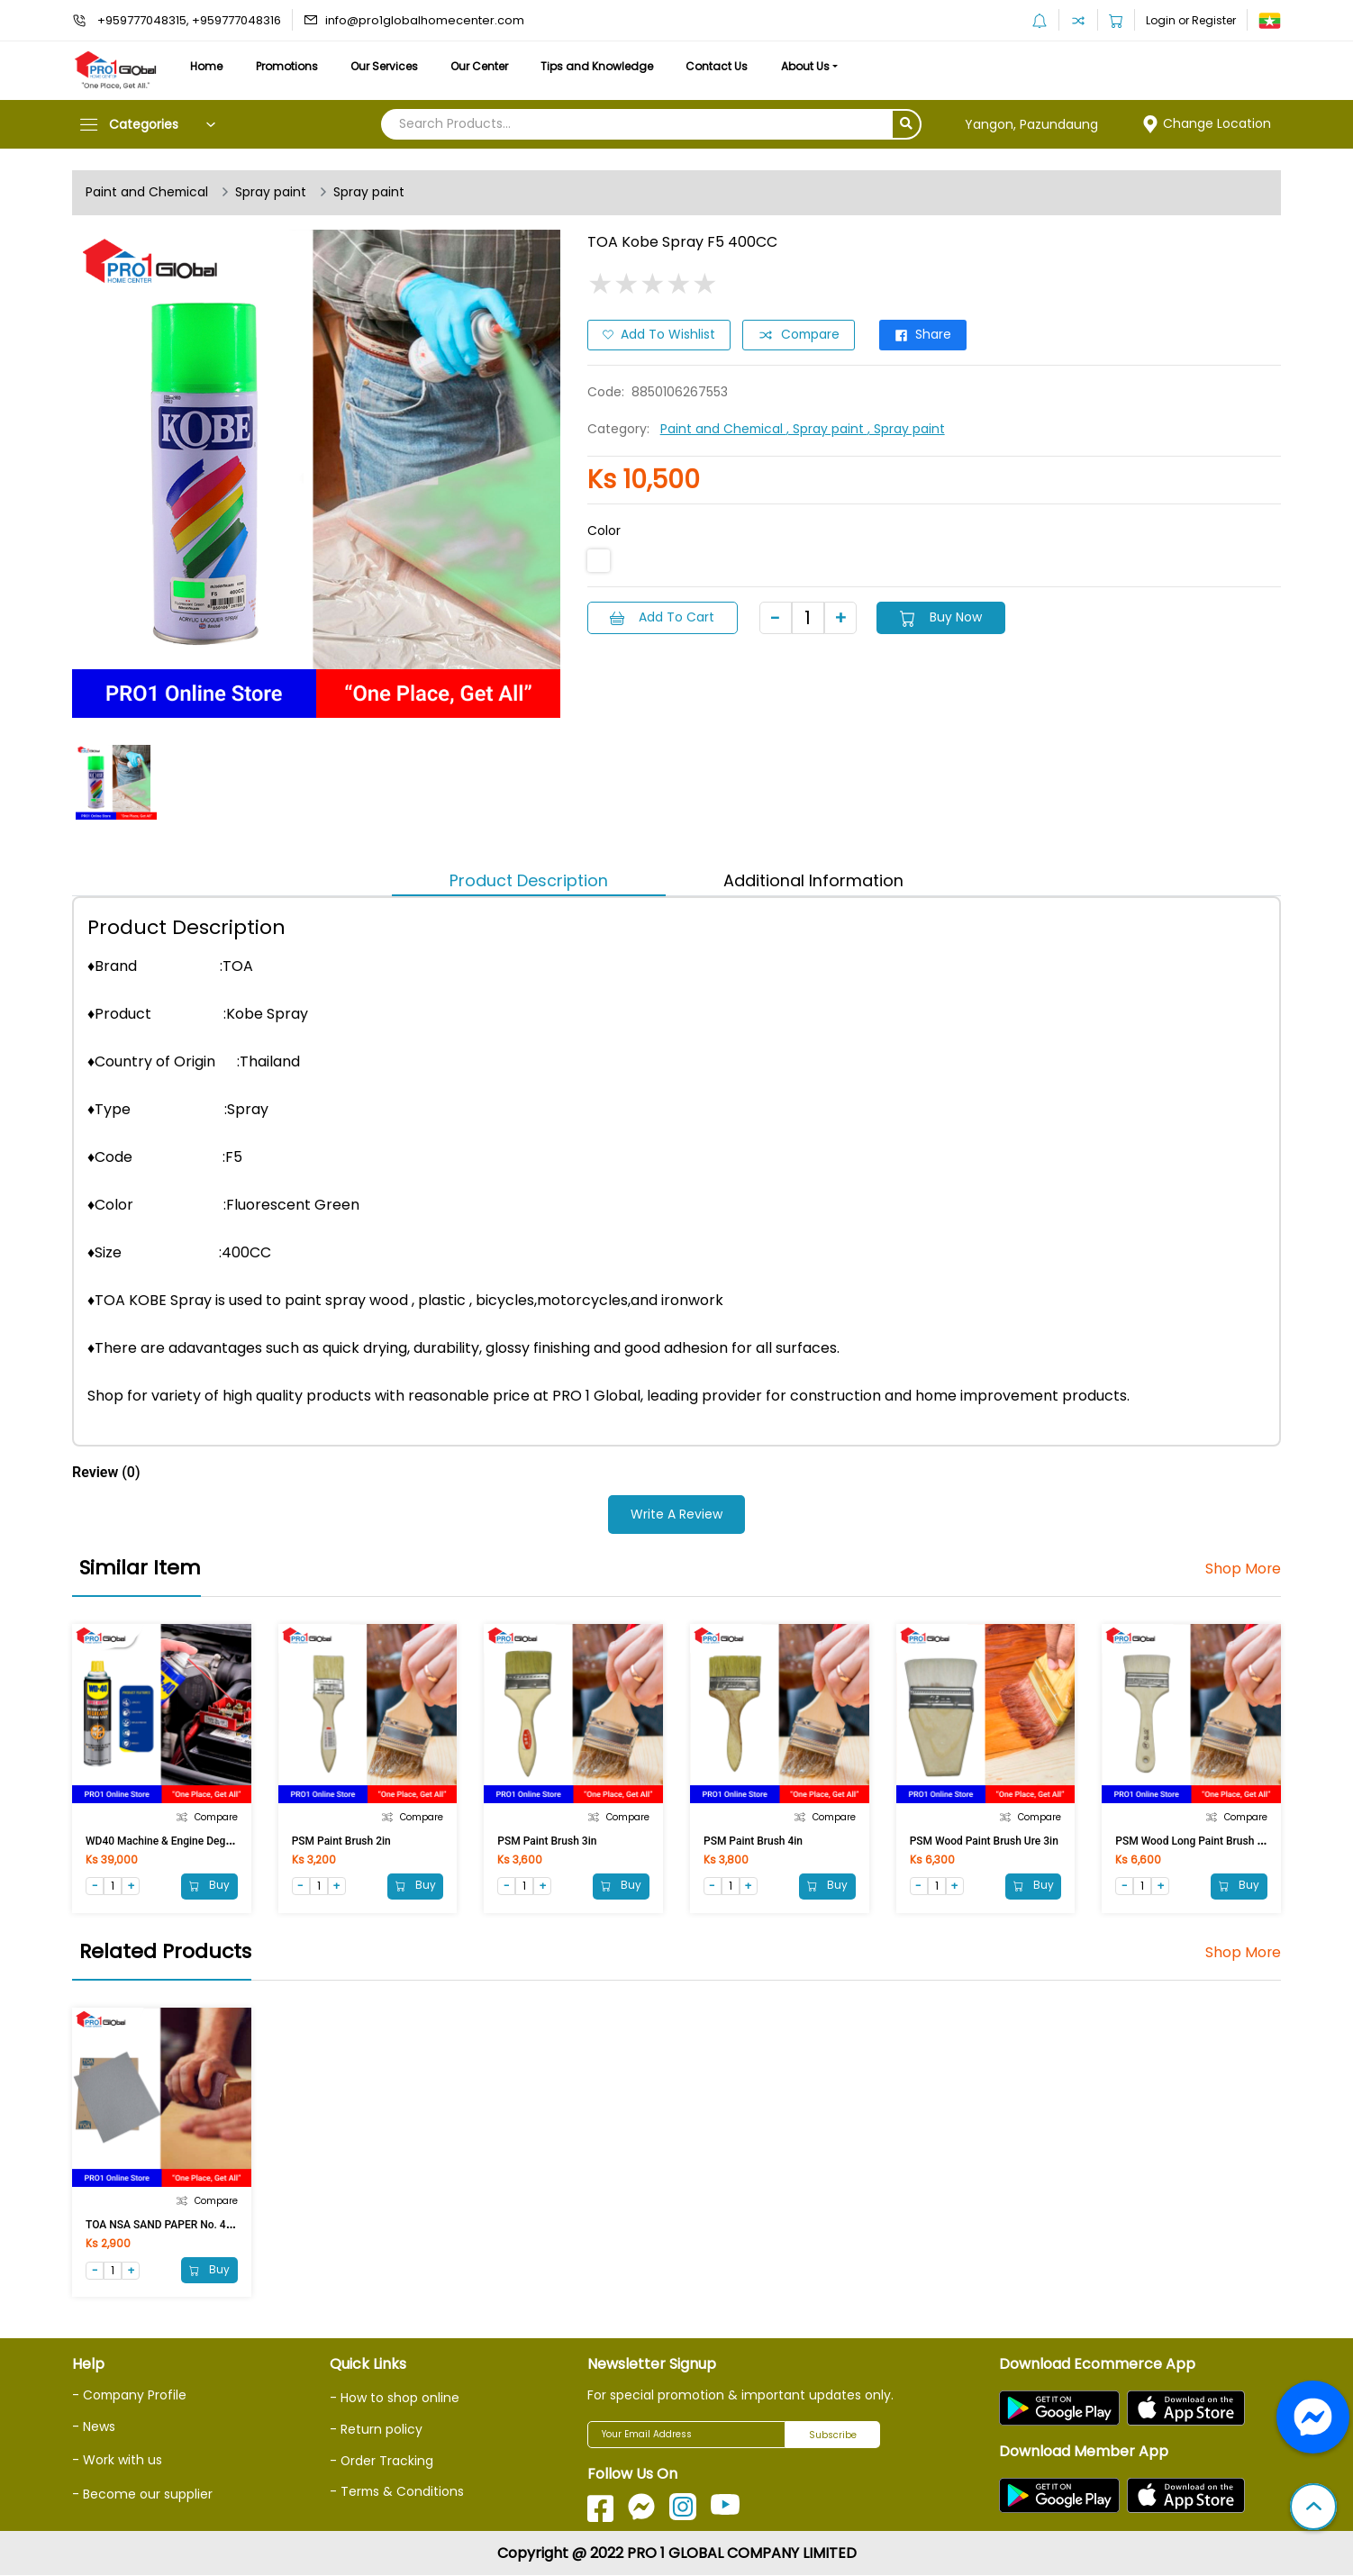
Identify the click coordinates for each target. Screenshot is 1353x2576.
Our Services (388, 66)
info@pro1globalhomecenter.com (424, 20)
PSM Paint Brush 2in (341, 1840)
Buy (209, 1885)
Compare (800, 335)
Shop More (1242, 1569)
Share (926, 335)
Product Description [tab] (528, 880)
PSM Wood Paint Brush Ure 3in (984, 1840)
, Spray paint (828, 429)
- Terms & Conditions (398, 2491)
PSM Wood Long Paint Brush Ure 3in (1203, 1840)
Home (207, 66)
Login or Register (1191, 20)
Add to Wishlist (659, 335)
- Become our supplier (142, 2494)
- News (93, 2426)
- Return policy (376, 2430)
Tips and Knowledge (605, 66)
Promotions (290, 66)
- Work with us (117, 2460)
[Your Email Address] (686, 2435)
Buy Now (944, 617)
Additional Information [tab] (813, 880)
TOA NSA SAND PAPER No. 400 (162, 2224)
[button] (1313, 2508)
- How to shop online (394, 2399)
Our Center (486, 66)
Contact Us (727, 66)
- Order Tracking (382, 2461)
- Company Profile (130, 2396)
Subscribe (833, 2435)
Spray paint (272, 193)
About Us (818, 66)
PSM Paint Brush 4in (753, 1840)
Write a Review (676, 1514)
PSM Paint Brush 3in (546, 1840)
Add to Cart (663, 617)
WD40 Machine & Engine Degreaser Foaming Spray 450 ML (228, 1840)
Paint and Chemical (148, 193)
